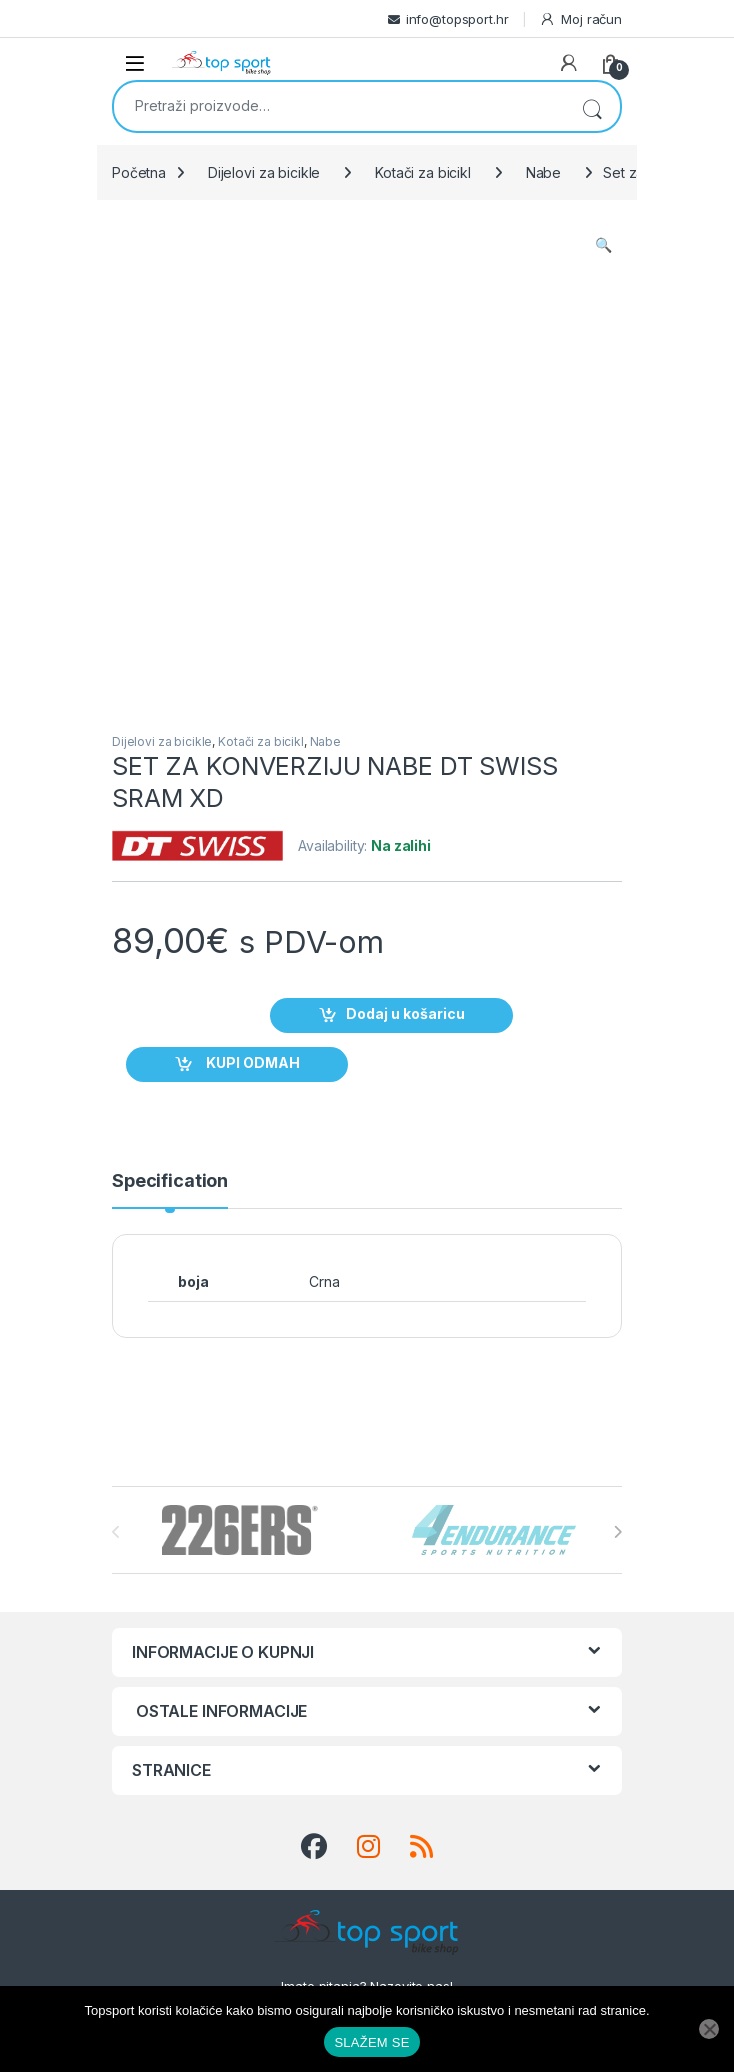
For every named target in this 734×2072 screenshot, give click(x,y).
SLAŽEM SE (371, 2042)
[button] (603, 245)
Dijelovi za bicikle (264, 172)
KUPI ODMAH (251, 1063)
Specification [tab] (170, 1181)
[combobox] (339, 105)
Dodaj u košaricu (405, 1014)
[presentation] (617, 1532)
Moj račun (580, 19)
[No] (709, 2029)
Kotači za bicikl (423, 172)
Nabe (543, 172)
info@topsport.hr (457, 19)
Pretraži (592, 106)
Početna (139, 172)
